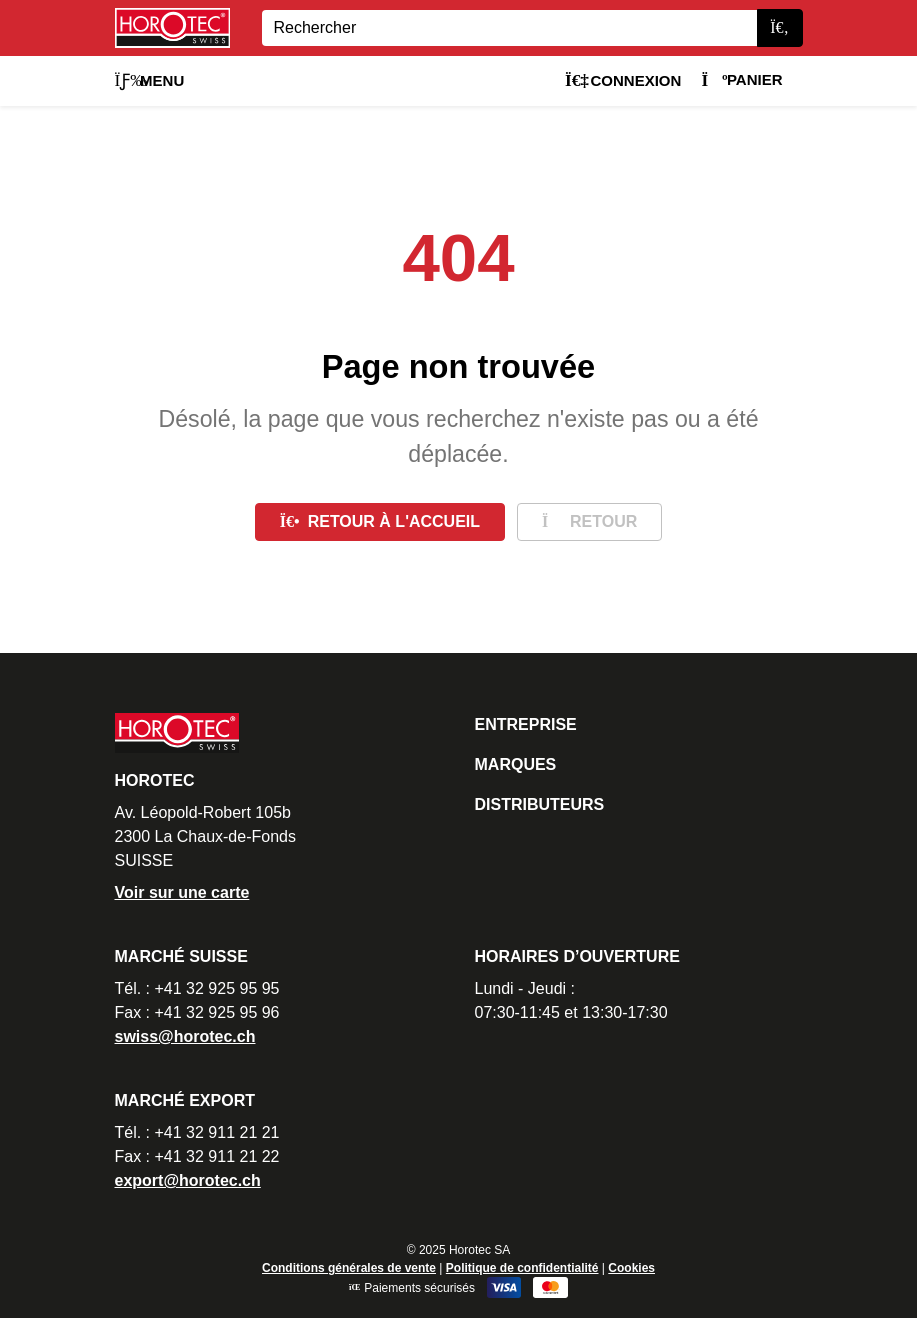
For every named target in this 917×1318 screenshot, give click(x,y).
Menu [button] (150, 81)
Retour (589, 521)
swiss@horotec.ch (185, 1036)
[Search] (509, 28)
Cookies (631, 1268)
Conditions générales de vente (349, 1268)
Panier (741, 79)
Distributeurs (540, 804)
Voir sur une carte (182, 892)
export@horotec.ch (188, 1180)
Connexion (623, 80)
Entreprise (526, 724)
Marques (516, 764)
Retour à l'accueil (380, 521)
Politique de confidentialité (522, 1268)
